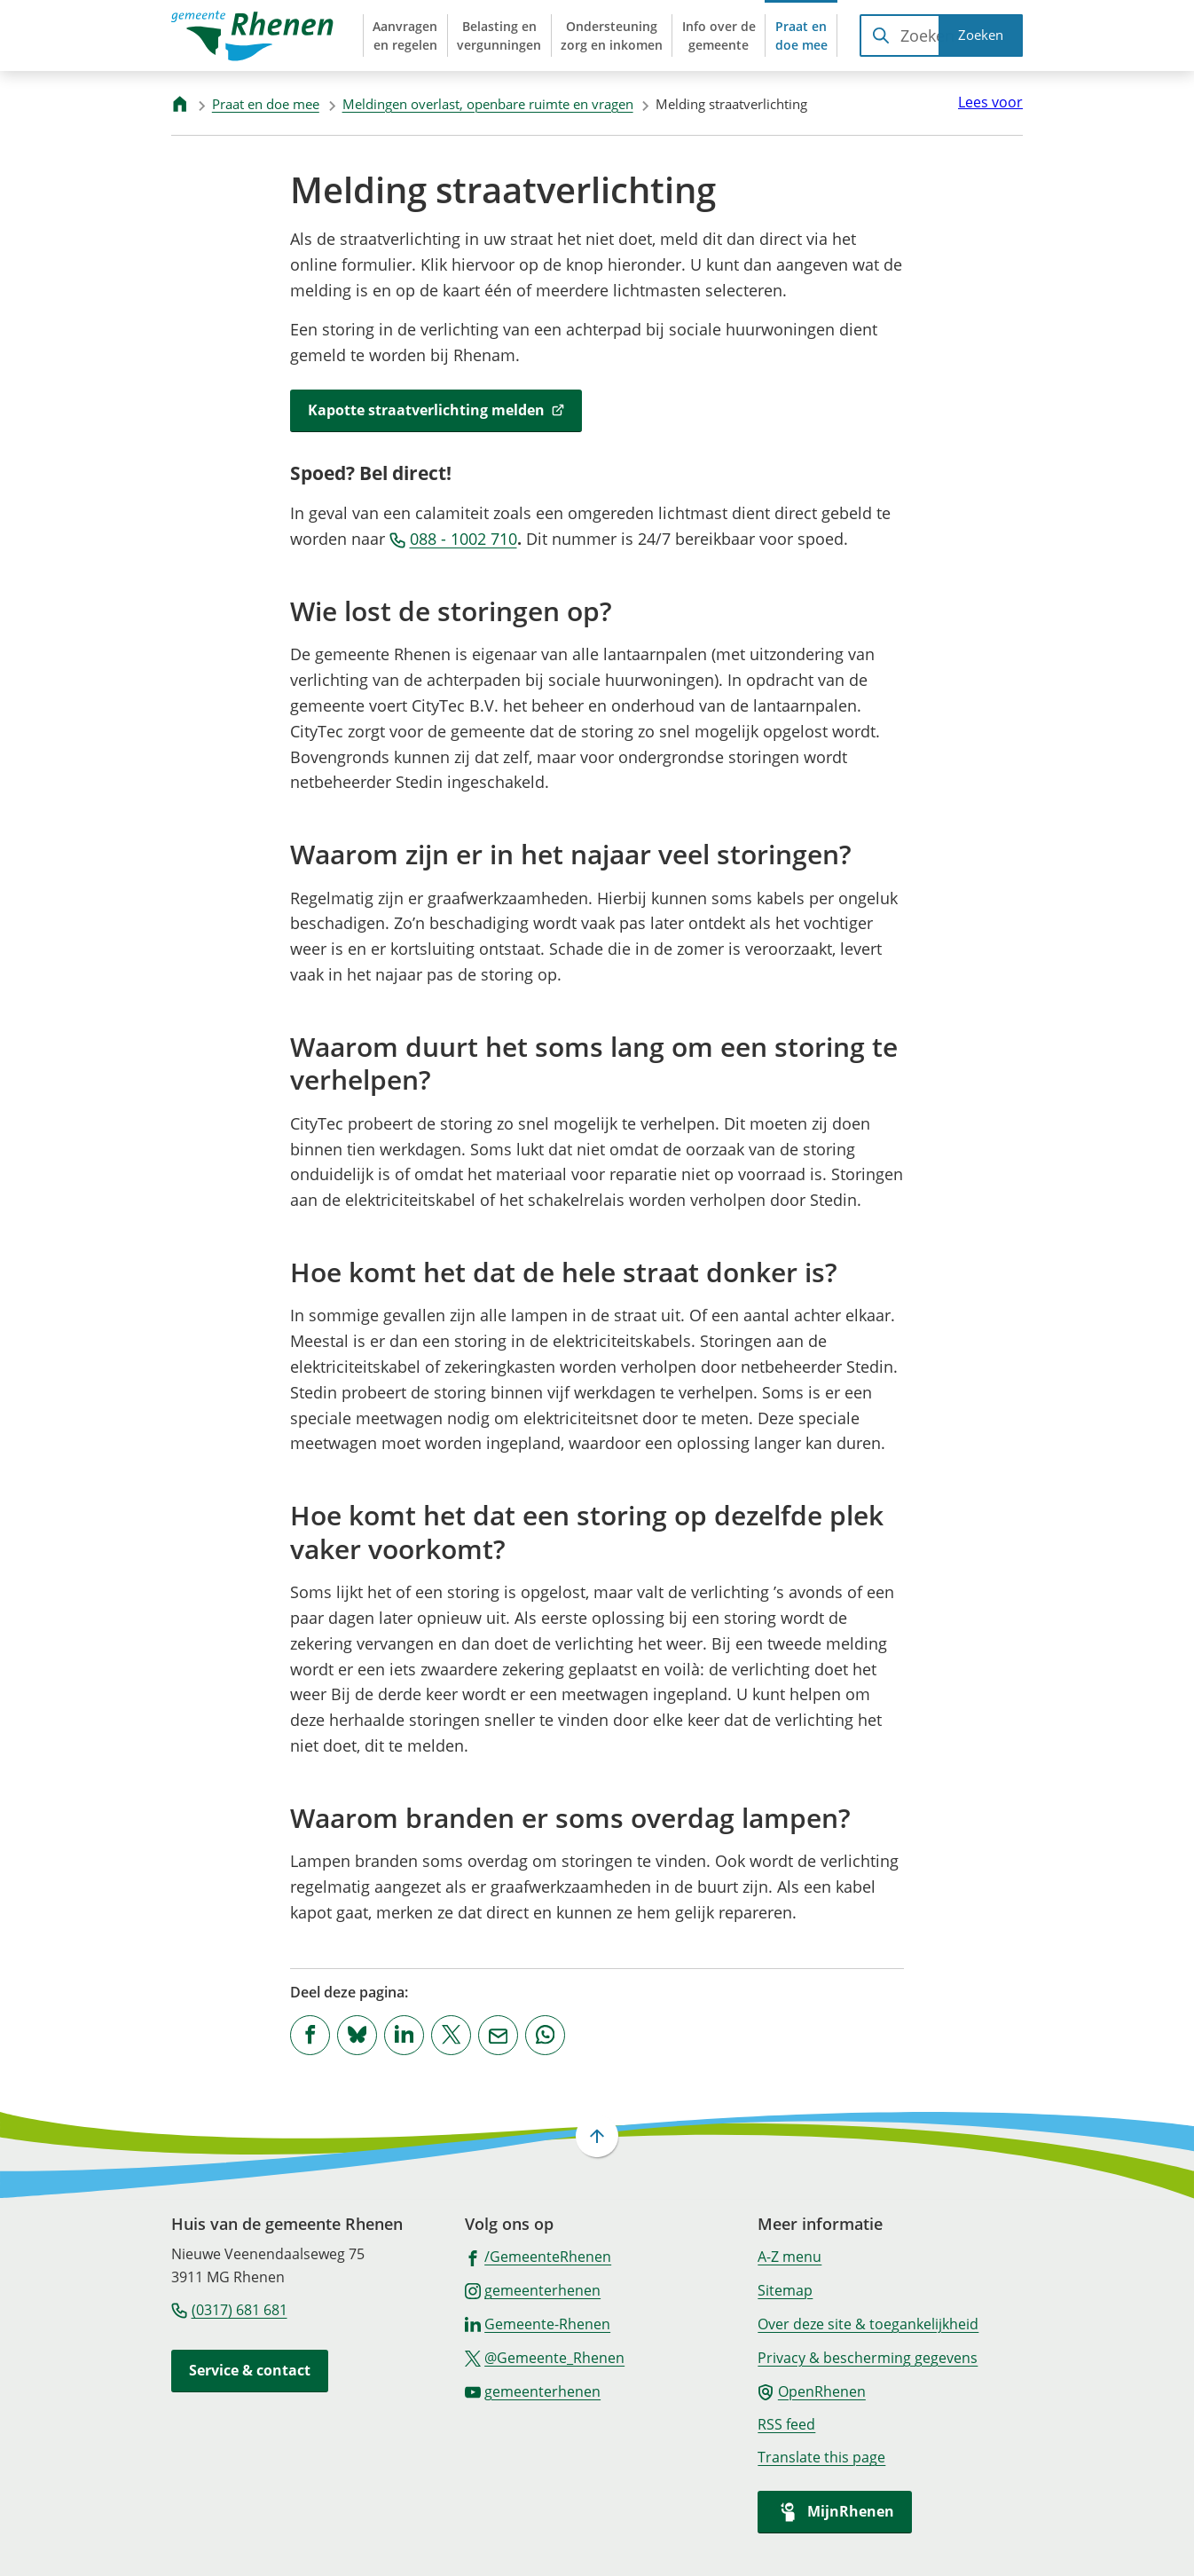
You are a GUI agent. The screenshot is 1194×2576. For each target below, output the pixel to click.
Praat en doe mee (265, 104)
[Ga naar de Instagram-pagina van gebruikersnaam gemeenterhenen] (533, 2289)
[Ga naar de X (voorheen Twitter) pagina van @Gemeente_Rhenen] (545, 2356)
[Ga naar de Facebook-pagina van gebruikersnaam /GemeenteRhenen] (538, 2255)
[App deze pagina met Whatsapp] (545, 2035)
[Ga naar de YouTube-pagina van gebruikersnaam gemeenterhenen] (533, 2390)
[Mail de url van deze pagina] (498, 2035)
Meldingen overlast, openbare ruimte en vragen (487, 104)
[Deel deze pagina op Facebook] (310, 2035)
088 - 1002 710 (453, 538)
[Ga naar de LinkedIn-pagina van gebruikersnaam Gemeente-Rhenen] (538, 2323)
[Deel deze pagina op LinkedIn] (404, 2035)
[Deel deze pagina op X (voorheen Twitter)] (451, 2035)
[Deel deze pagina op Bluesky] (357, 2035)
